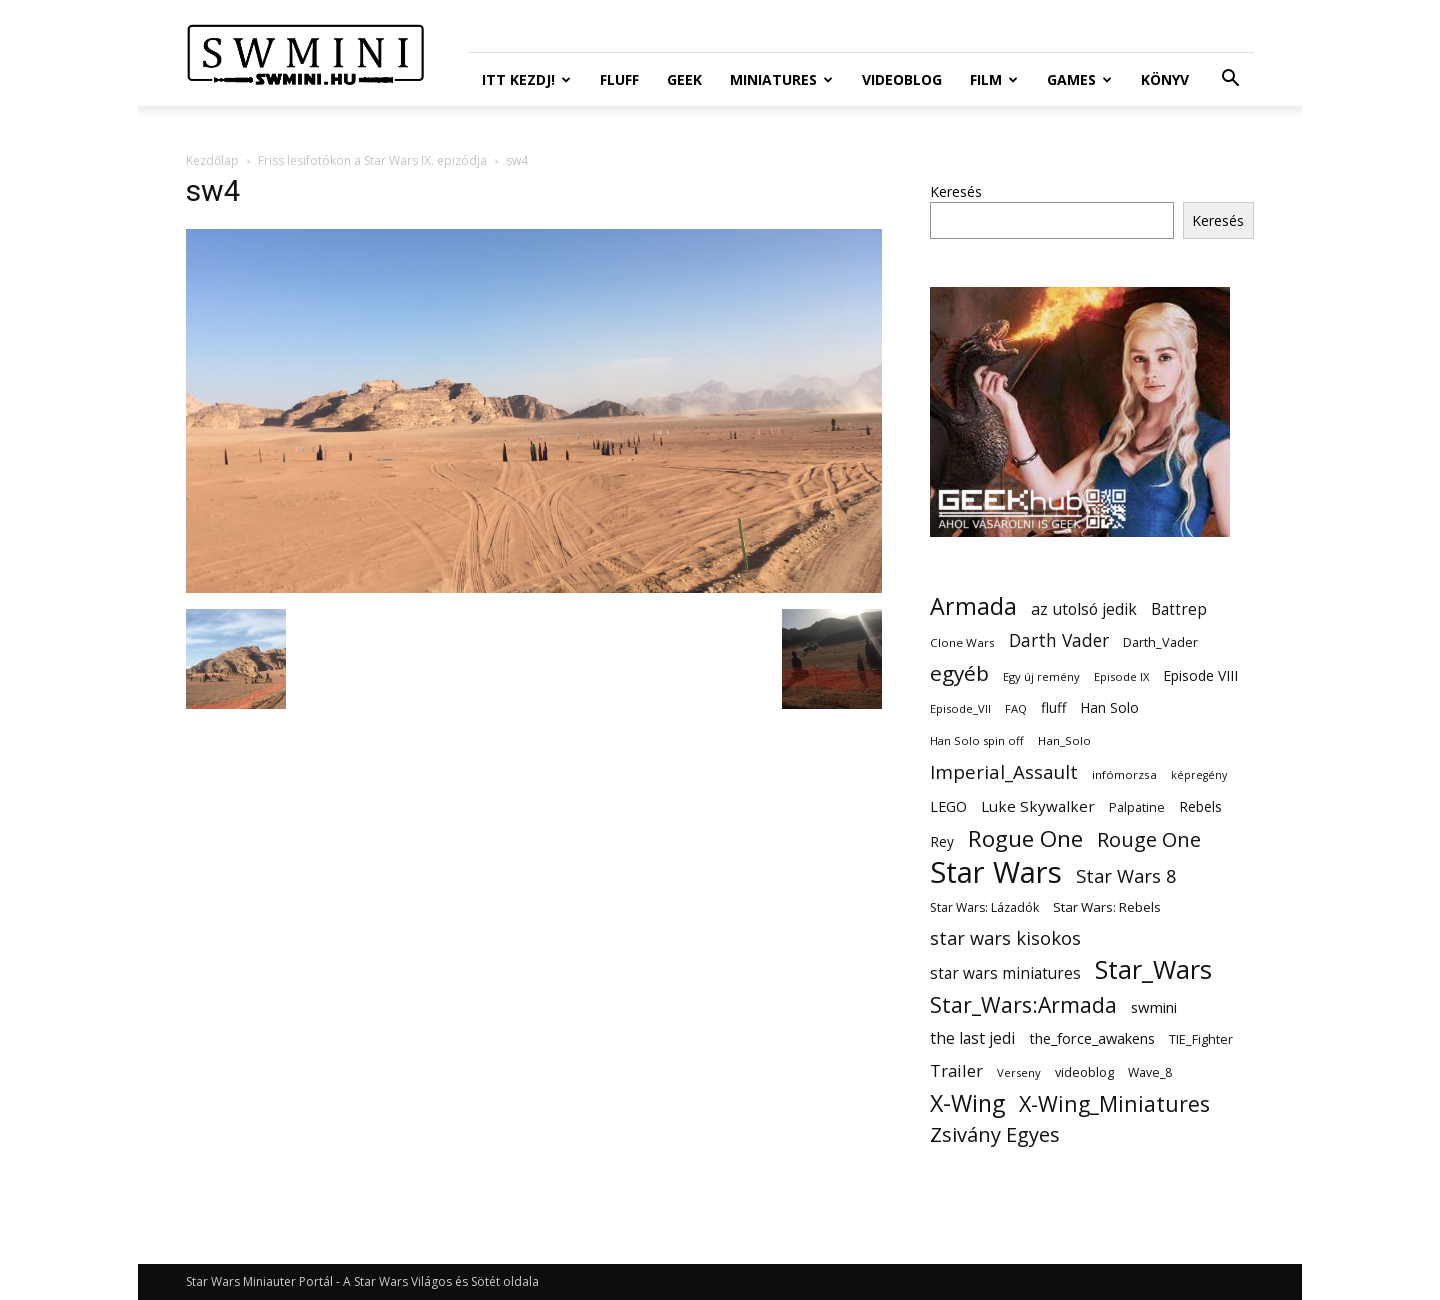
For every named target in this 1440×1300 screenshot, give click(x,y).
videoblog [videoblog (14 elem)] (1084, 1072)
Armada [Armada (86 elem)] (973, 606)
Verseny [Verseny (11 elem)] (1019, 1072)
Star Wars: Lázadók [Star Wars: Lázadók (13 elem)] (984, 907)
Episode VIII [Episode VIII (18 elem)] (1200, 675)
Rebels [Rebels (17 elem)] (1200, 806)
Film (994, 79)
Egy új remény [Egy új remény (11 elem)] (1041, 676)
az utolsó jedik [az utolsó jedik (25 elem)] (1084, 609)
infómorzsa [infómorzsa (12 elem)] (1124, 774)
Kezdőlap (212, 160)
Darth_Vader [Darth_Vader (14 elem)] (1160, 642)
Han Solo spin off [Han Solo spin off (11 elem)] (977, 740)
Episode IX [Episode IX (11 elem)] (1121, 676)
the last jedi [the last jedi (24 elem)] (972, 1038)
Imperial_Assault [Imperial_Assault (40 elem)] (1004, 771)
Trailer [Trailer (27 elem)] (956, 1070)
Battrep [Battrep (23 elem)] (1179, 609)
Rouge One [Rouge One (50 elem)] (1149, 839)
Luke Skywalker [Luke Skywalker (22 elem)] (1038, 806)
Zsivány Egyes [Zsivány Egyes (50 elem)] (995, 1134)
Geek (684, 79)
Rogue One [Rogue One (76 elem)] (1025, 838)
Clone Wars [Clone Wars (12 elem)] (962, 642)
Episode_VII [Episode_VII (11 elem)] (960, 708)
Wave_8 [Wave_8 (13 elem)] (1150, 1072)
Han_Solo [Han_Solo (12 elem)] (1064, 740)
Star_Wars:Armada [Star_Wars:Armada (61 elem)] (1023, 1004)
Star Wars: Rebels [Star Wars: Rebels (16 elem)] (1107, 907)
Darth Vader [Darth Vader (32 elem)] (1059, 640)
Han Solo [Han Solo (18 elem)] (1109, 707)
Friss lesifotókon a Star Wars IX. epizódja (372, 160)
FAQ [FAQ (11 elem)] (1016, 708)
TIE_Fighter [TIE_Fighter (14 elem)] (1201, 1039)
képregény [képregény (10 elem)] (1199, 775)
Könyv (1165, 79)
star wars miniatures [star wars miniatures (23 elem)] (1005, 973)
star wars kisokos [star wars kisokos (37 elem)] (1005, 938)
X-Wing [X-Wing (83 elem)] (967, 1103)
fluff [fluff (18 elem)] (1053, 707)
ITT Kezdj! (526, 79)
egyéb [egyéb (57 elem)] (959, 673)
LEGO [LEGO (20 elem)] (948, 806)
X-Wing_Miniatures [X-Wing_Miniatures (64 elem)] (1114, 1103)
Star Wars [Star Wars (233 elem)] (996, 872)
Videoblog (902, 79)
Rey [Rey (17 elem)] (942, 841)
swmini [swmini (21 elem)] (1154, 1007)
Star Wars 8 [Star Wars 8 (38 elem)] (1126, 875)
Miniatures (781, 79)
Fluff (619, 79)
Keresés (956, 191)
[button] (1230, 80)
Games (1079, 79)
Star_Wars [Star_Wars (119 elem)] (1153, 969)
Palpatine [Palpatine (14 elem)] (1137, 807)
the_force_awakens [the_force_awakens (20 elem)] (1092, 1038)
